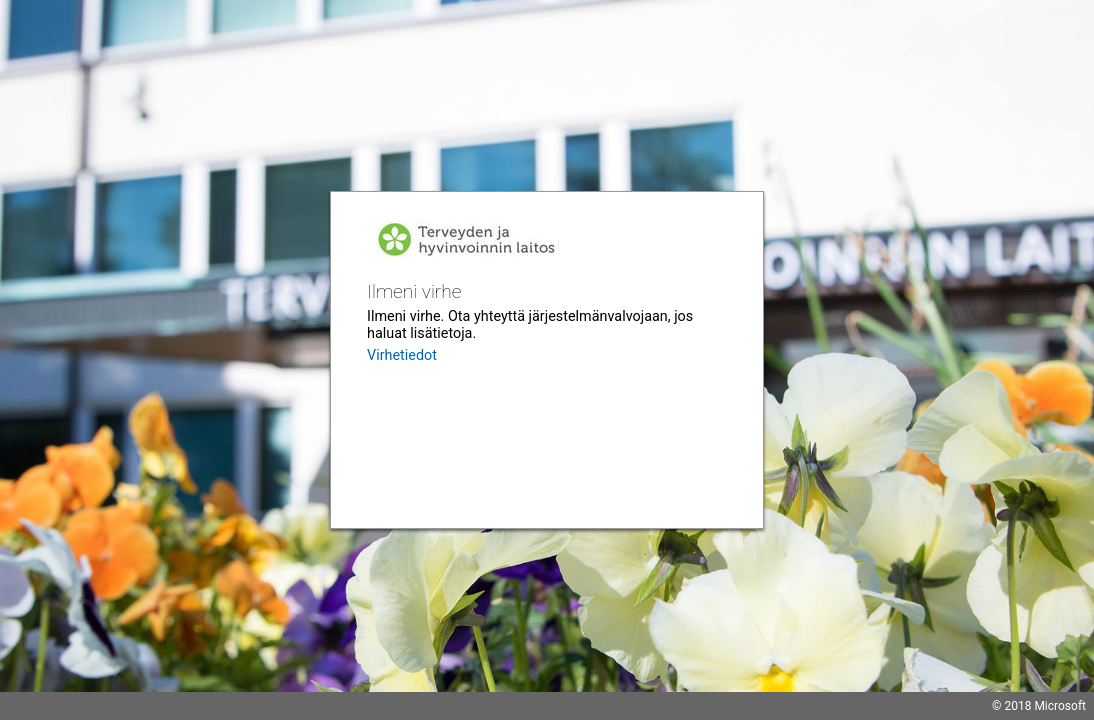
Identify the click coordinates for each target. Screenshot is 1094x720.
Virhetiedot (402, 355)
